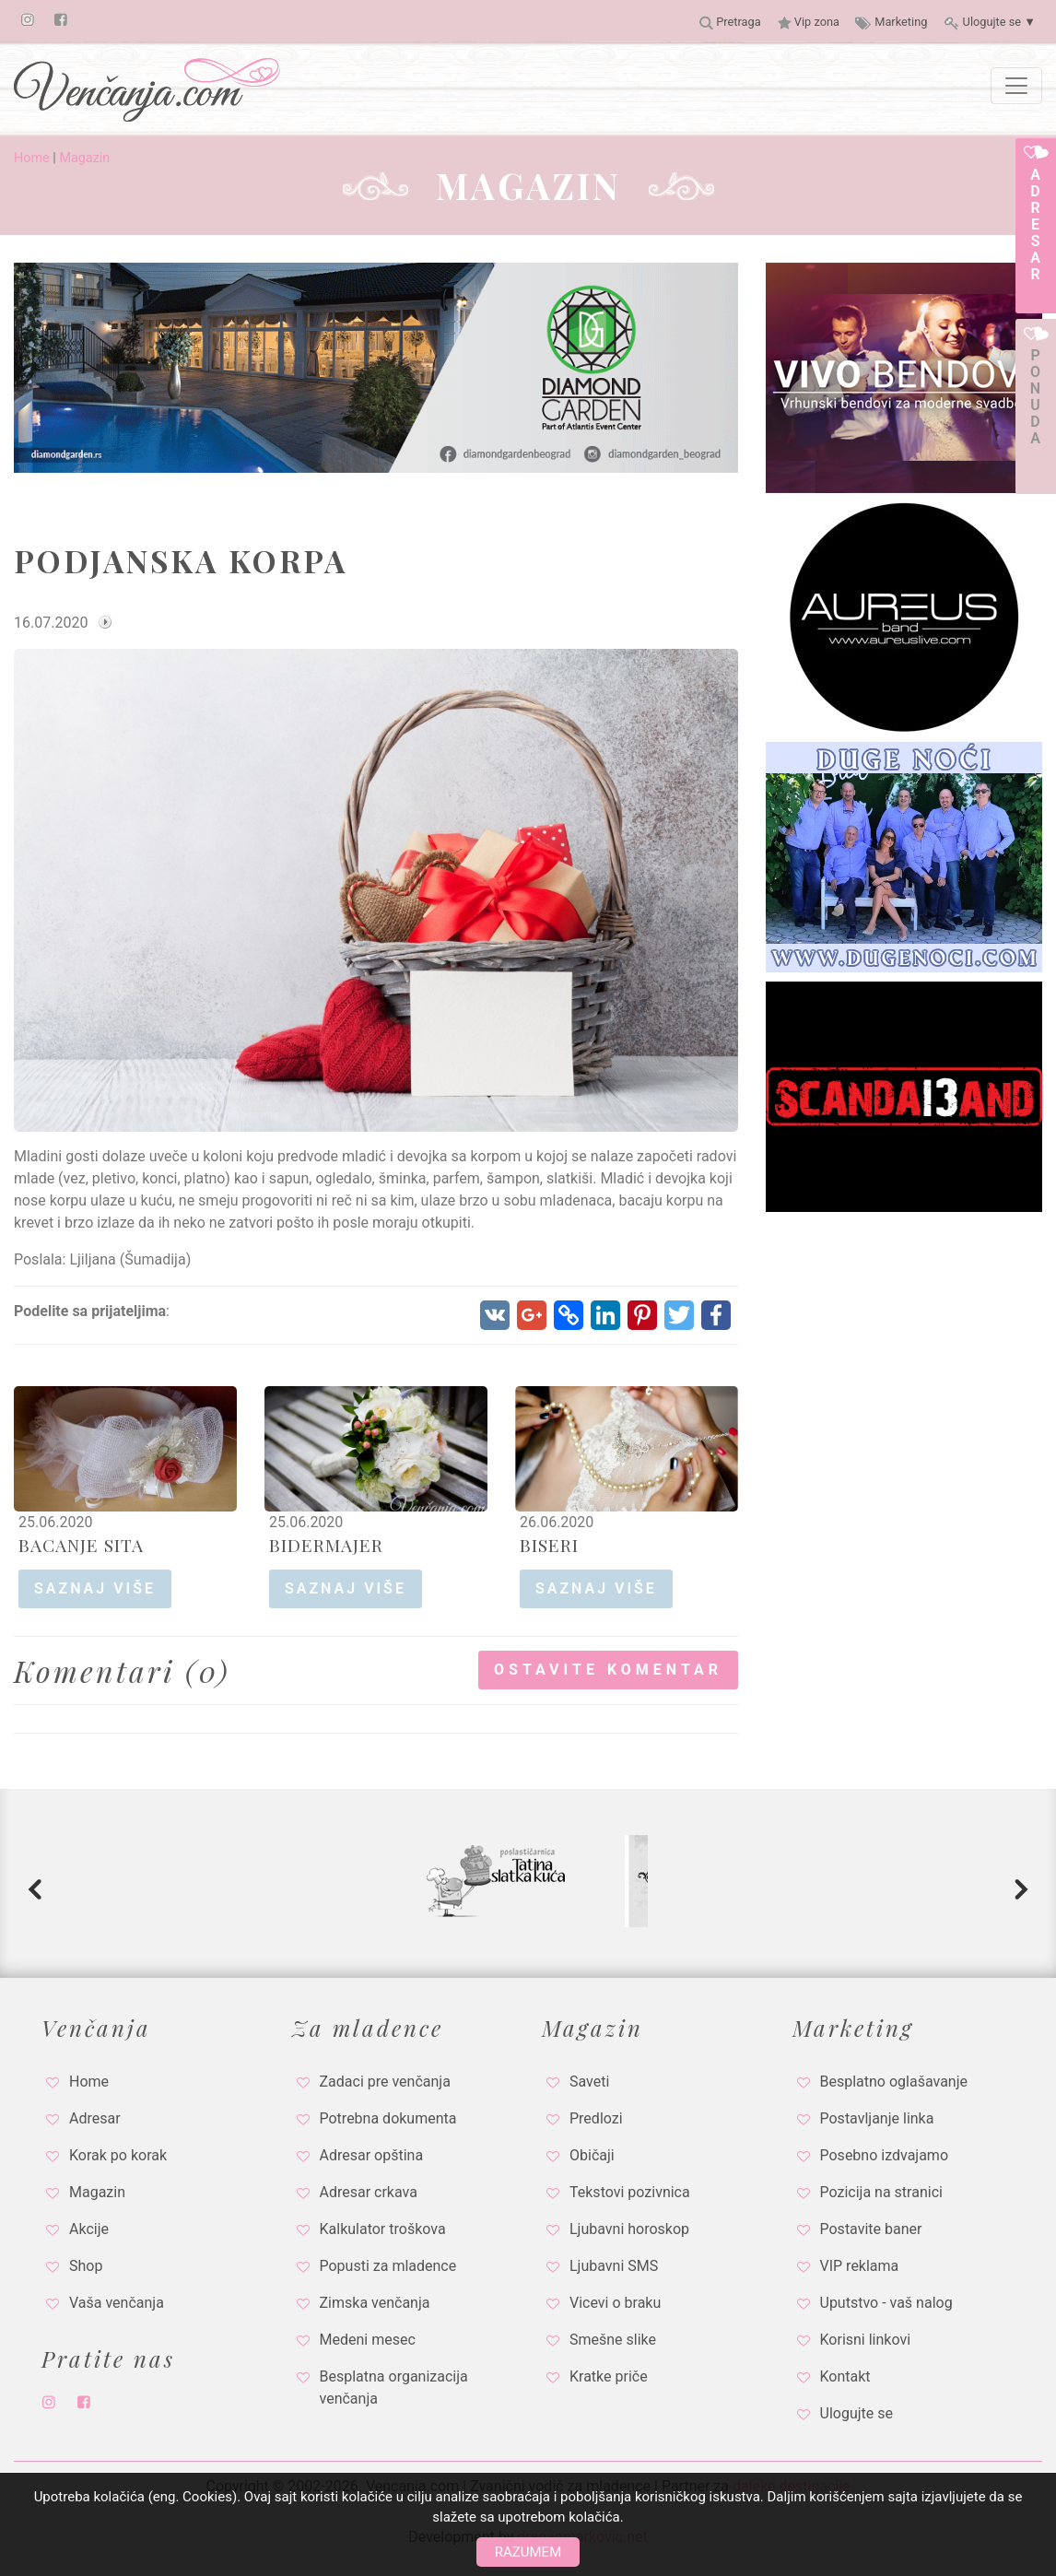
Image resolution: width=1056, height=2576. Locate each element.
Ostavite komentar (608, 1669)
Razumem (528, 2552)
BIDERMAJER (326, 1545)
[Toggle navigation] (1016, 85)
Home (32, 158)
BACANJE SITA (81, 1545)
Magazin (84, 158)
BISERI (549, 1545)
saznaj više (95, 1588)
